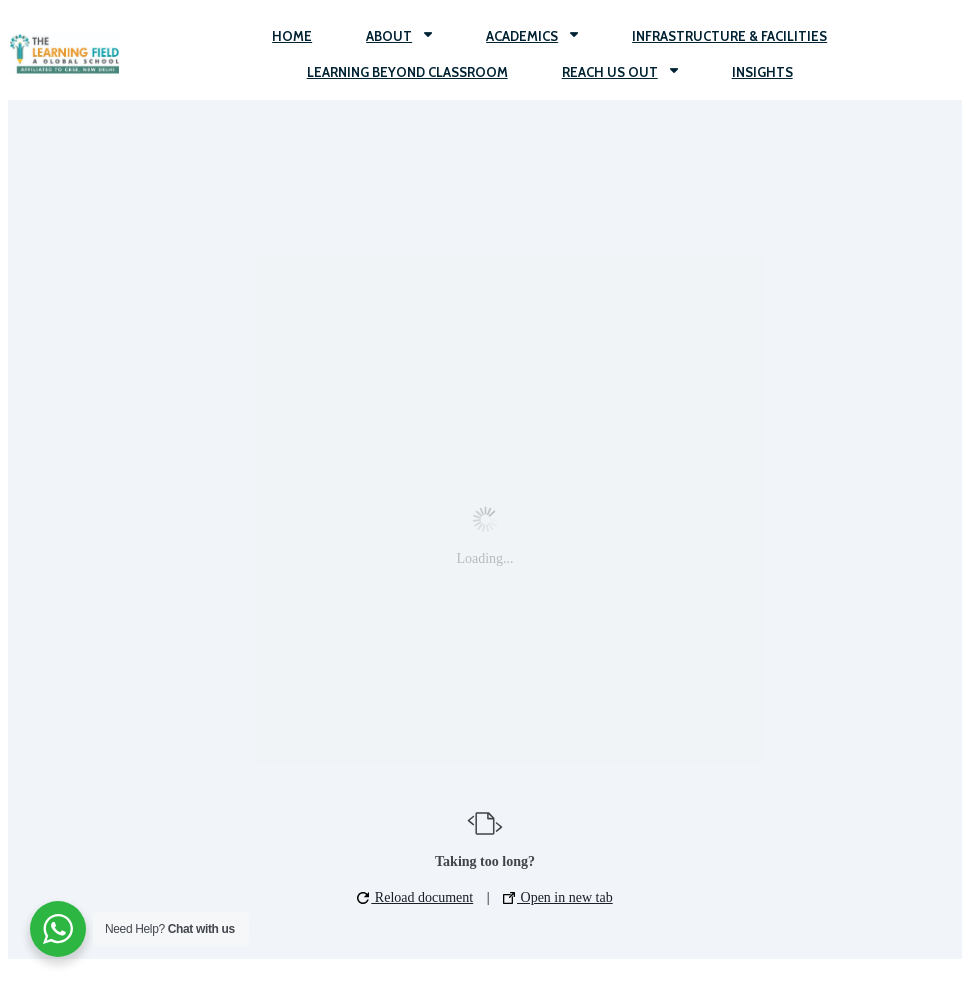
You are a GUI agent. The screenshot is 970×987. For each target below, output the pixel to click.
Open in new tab (558, 897)
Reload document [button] (415, 897)
